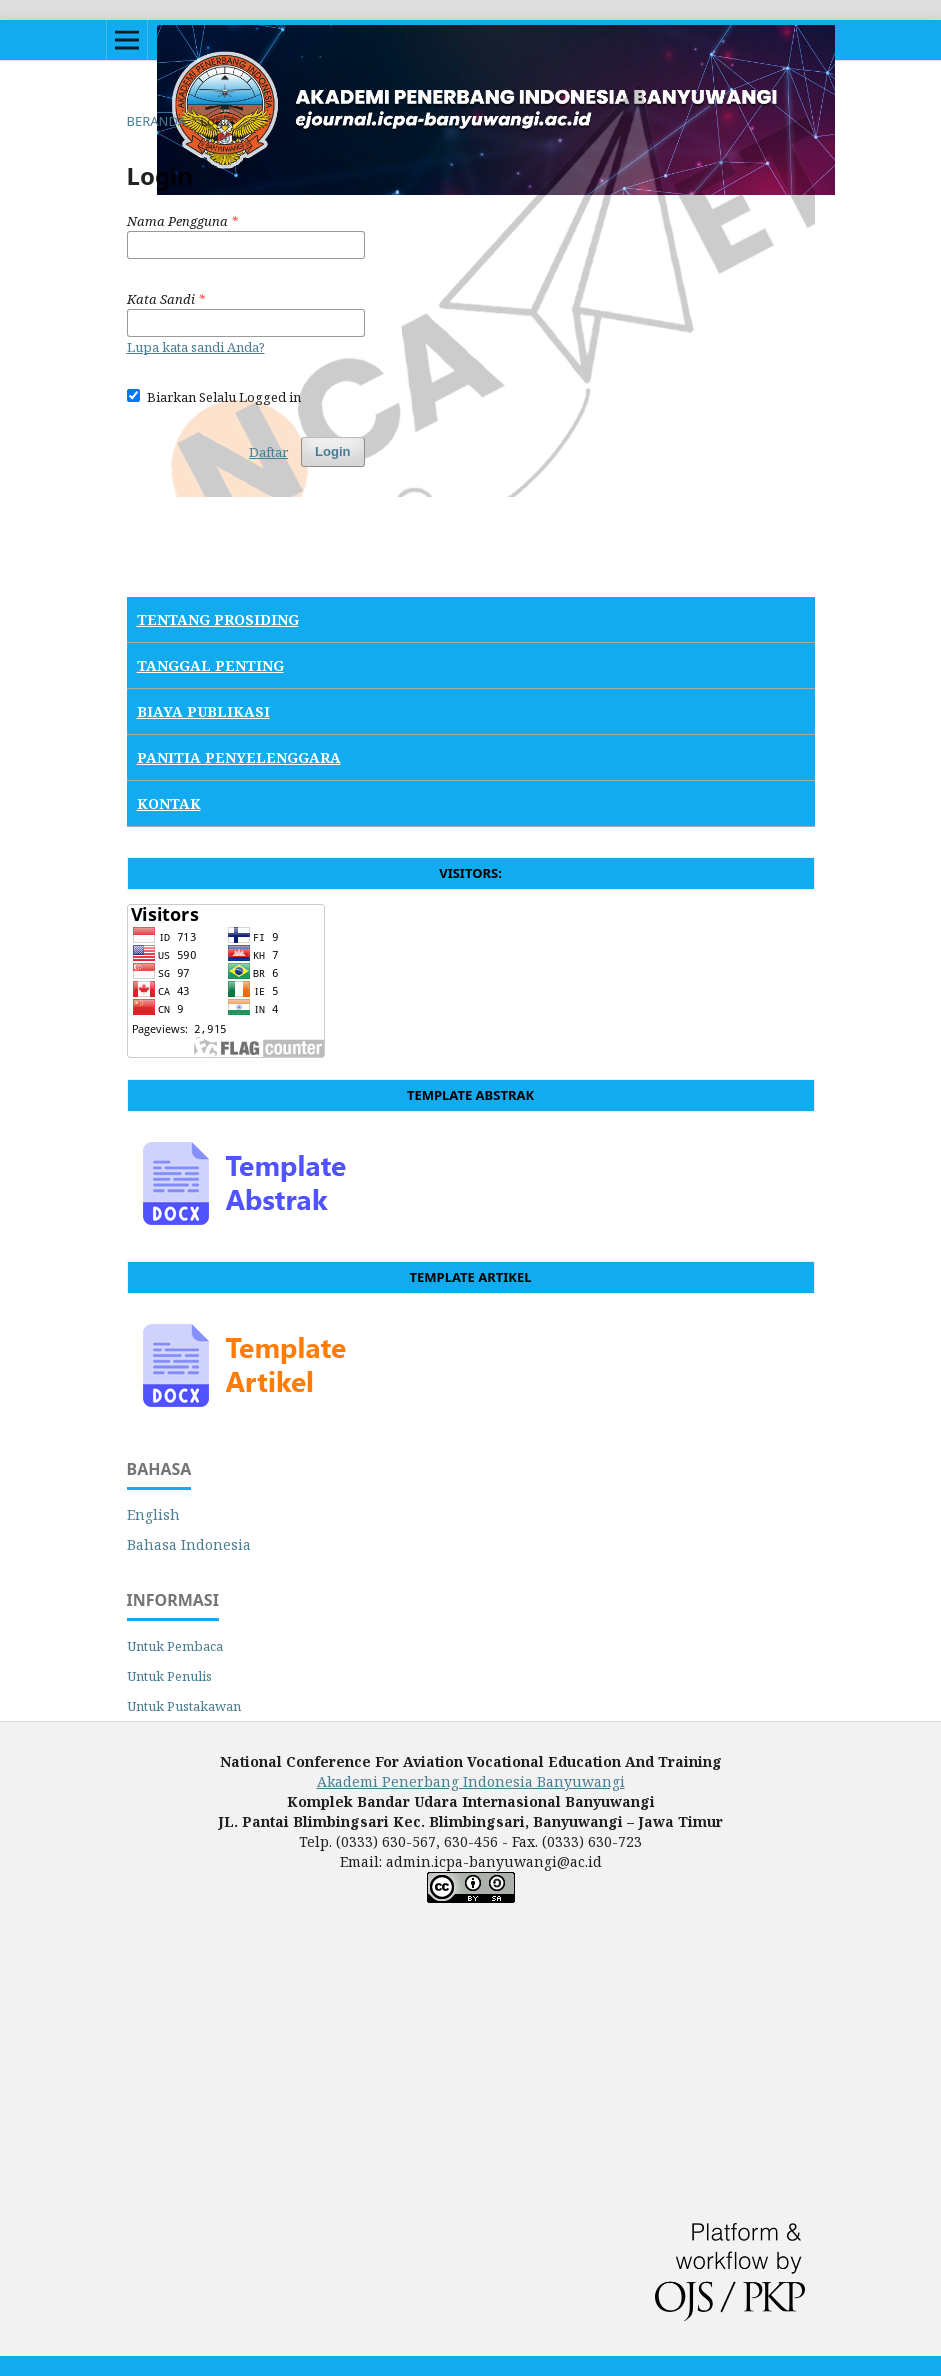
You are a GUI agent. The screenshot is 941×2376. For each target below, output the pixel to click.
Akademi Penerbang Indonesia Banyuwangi (471, 1781)
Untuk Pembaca (175, 1646)
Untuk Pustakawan (184, 1706)
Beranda (157, 121)
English (153, 1514)
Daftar (268, 452)
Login (332, 451)
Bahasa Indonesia (189, 1544)
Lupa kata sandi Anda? (196, 347)
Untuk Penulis (169, 1676)
